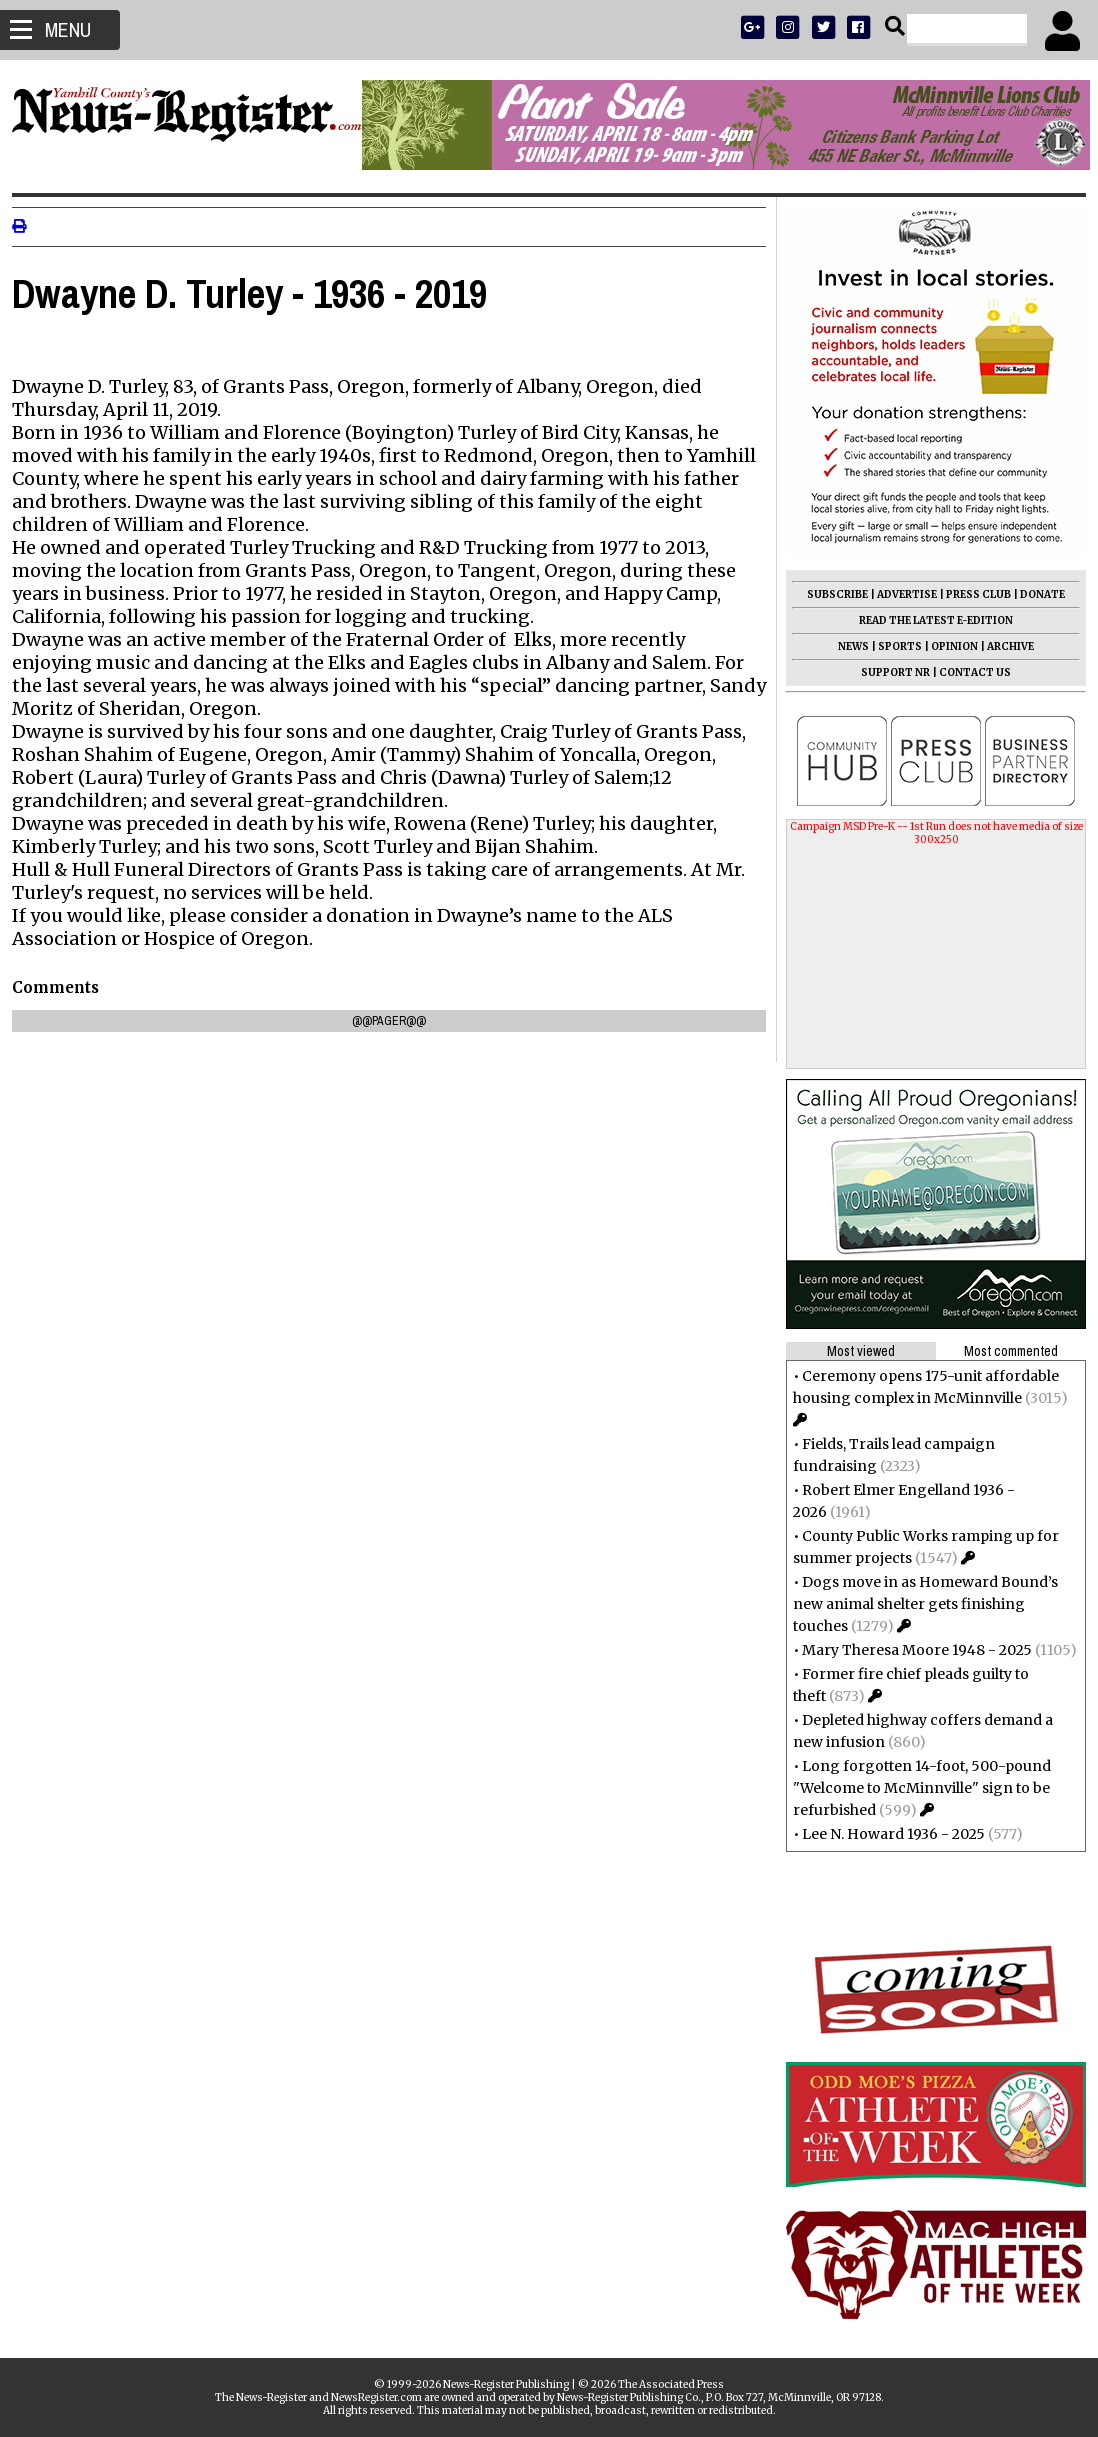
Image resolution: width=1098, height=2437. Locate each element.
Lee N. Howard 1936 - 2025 (885, 1834)
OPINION (946, 646)
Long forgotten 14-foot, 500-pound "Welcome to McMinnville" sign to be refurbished (914, 1788)
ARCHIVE (1002, 646)
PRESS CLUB (970, 594)
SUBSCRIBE (829, 594)
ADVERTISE (899, 594)
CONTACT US (967, 672)
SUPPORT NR (887, 672)
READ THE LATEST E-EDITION (928, 620)
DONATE (1034, 594)
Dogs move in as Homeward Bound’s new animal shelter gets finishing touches (917, 1604)
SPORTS (892, 646)
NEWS (845, 646)
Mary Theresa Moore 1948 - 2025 (909, 1650)
